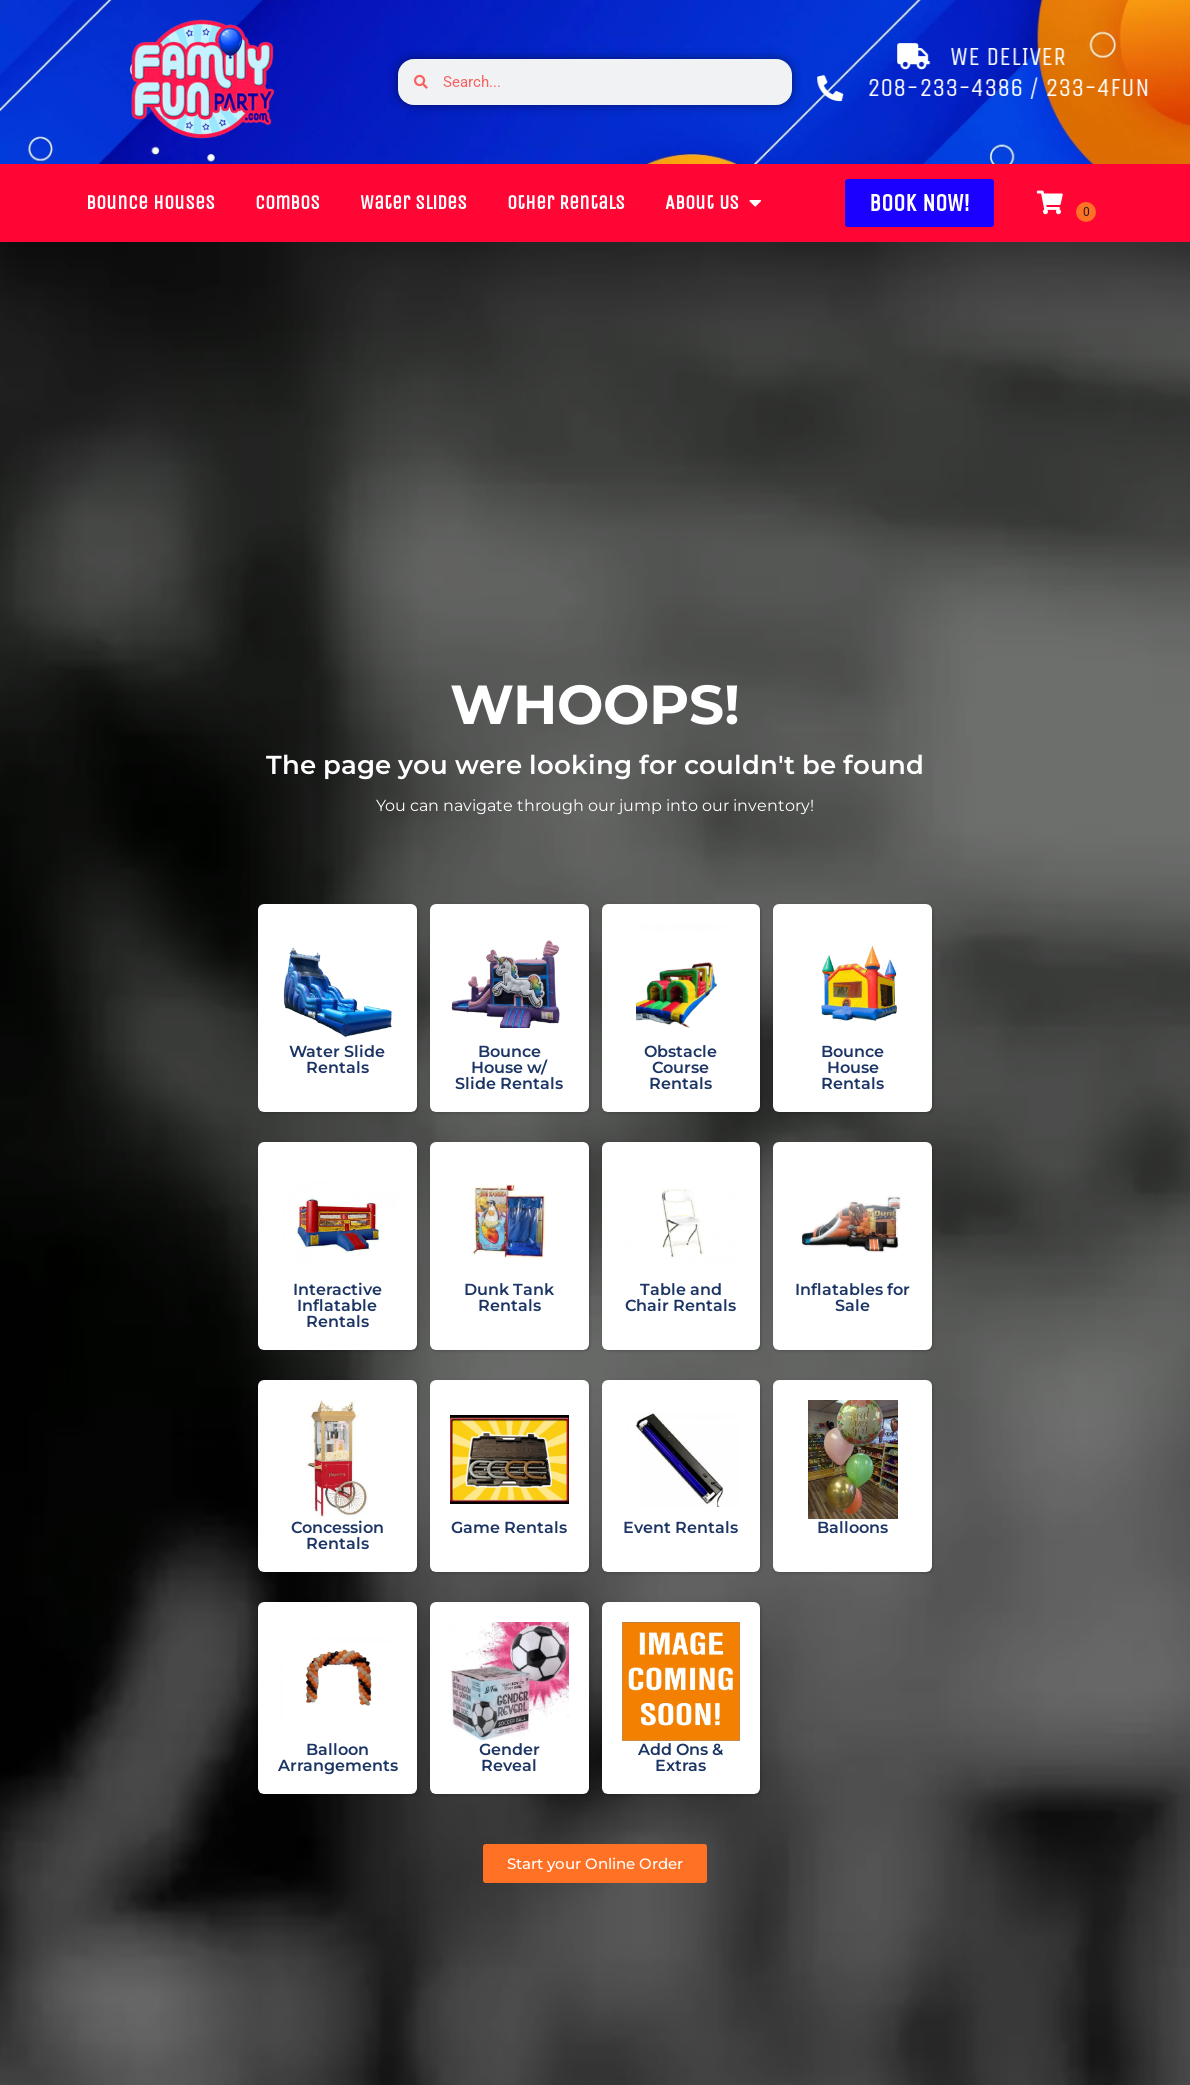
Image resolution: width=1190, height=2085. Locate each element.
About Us (672, 203)
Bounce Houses (109, 202)
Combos (246, 202)
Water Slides (372, 202)
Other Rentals (525, 202)
